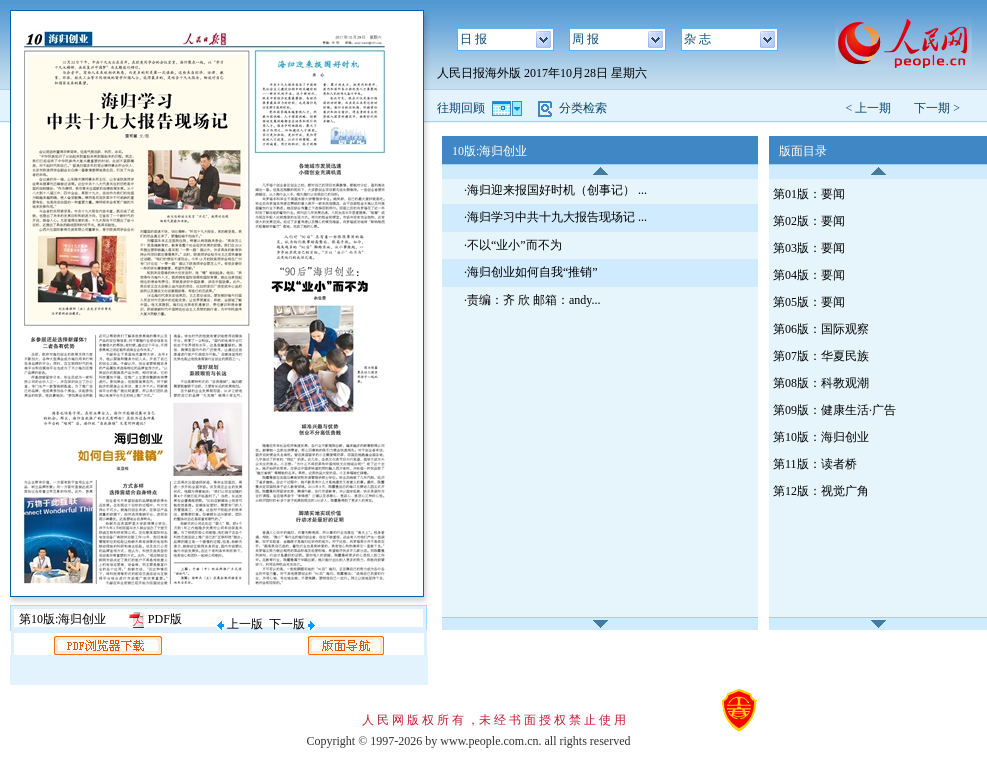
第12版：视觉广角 (821, 491)
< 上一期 (874, 108)
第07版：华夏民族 (821, 356)
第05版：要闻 (809, 302)
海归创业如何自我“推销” (532, 272)
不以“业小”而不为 (514, 245)
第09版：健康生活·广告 (834, 410)
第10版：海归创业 (821, 437)
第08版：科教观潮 (821, 383)
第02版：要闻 (809, 221)
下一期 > (937, 108)
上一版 (240, 624)
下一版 (292, 624)
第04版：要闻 (809, 275)
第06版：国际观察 (821, 329)
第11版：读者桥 (815, 464)
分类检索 (583, 108)
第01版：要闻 (809, 194)
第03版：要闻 (809, 248)
